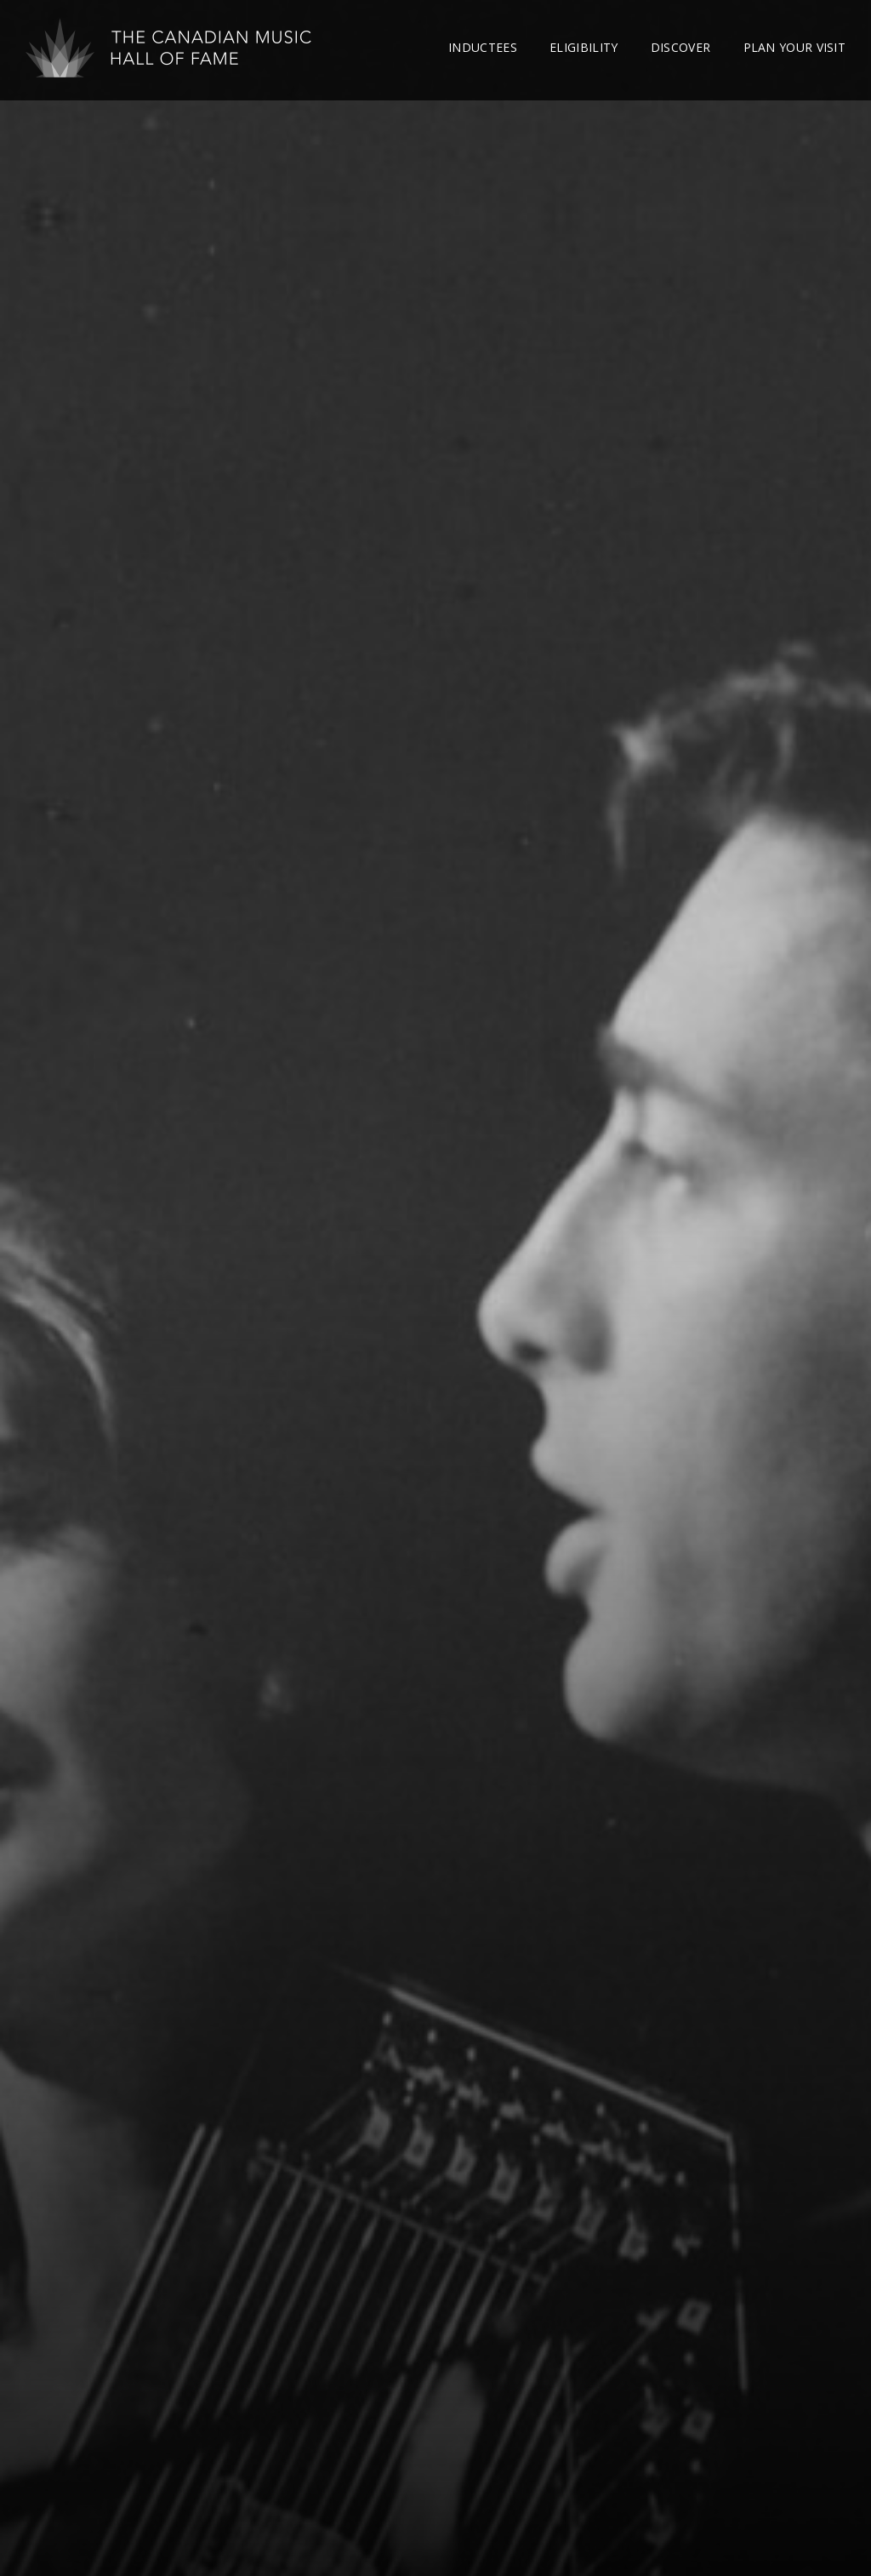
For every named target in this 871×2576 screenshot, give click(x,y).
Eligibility (583, 47)
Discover (680, 47)
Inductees (482, 47)
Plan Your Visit (794, 47)
